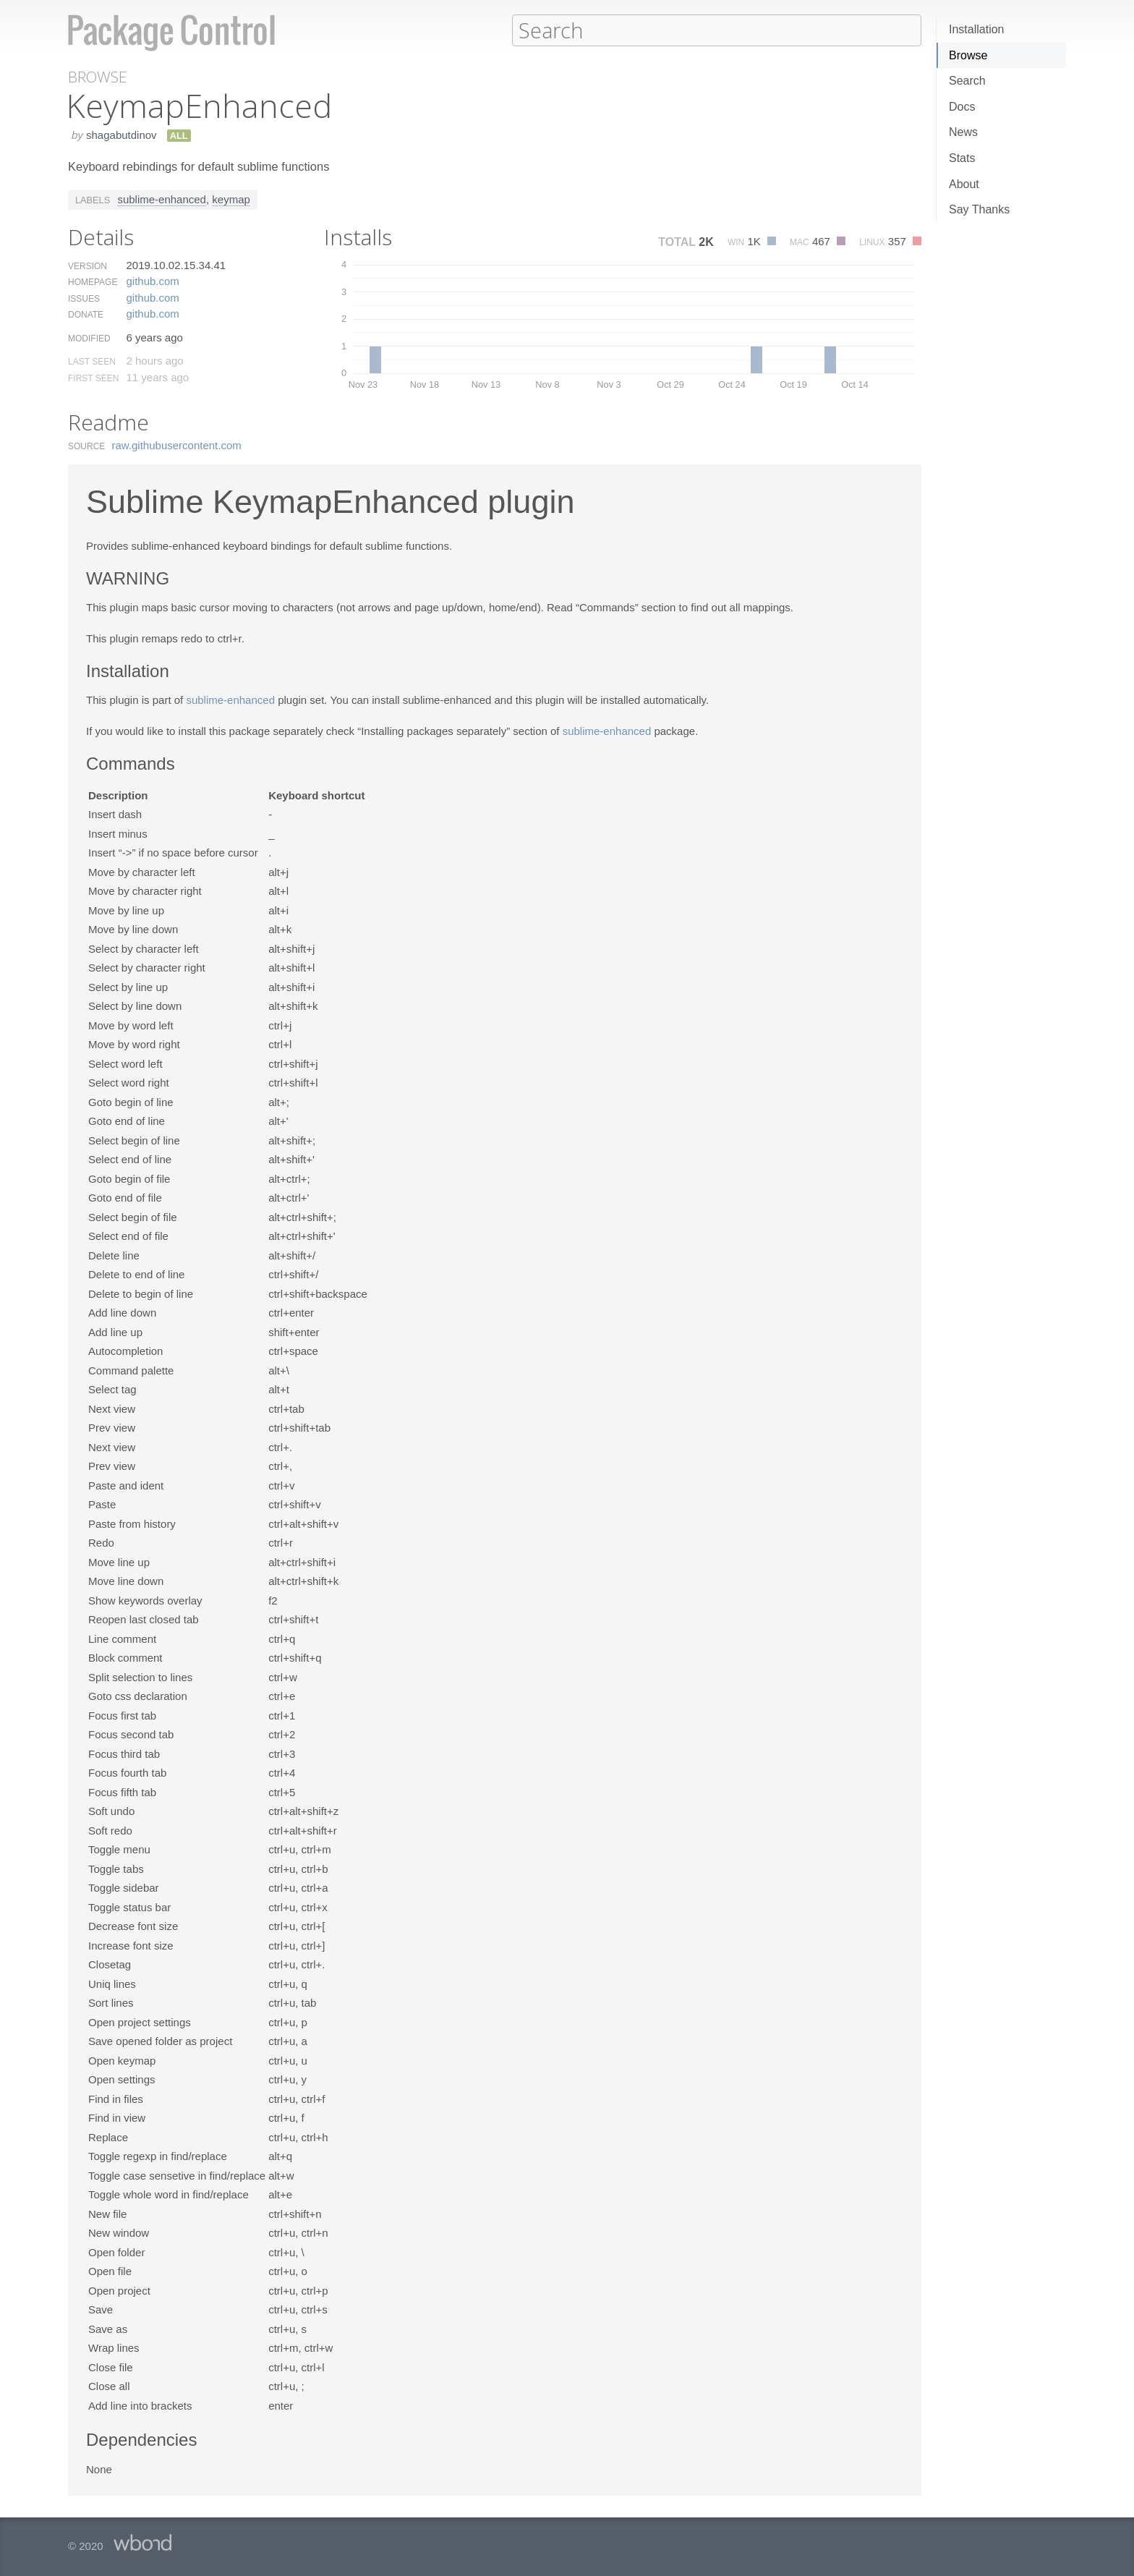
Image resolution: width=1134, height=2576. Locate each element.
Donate (85, 314)
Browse (968, 55)
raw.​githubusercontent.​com (177, 444)
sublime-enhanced (161, 198)
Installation (977, 29)
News (963, 132)
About (964, 184)
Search (967, 81)
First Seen (93, 378)
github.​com (152, 280)
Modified (89, 338)
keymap (231, 198)
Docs (962, 107)
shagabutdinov (121, 134)
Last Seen (92, 361)
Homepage (92, 281)
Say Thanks (979, 209)
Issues (84, 298)
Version (87, 265)
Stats (962, 158)
